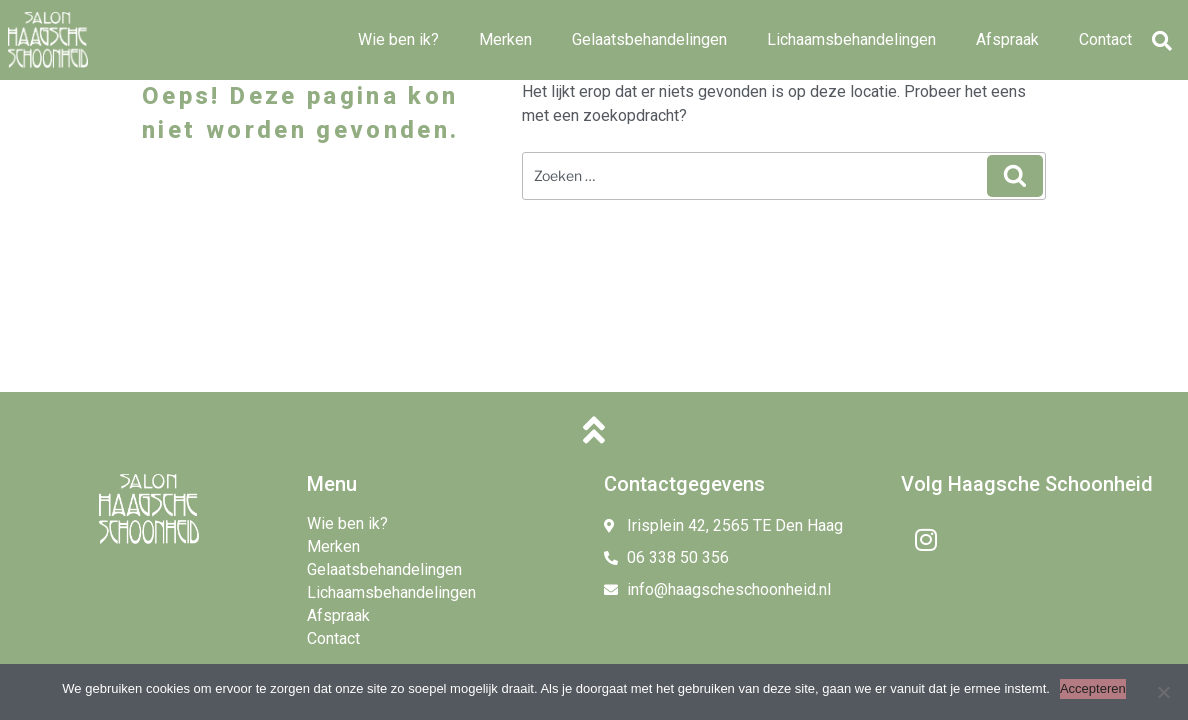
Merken (505, 39)
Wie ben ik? (398, 39)
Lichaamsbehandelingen (851, 39)
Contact (1105, 39)
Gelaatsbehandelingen (649, 39)
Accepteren (1093, 688)
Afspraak (1007, 39)
